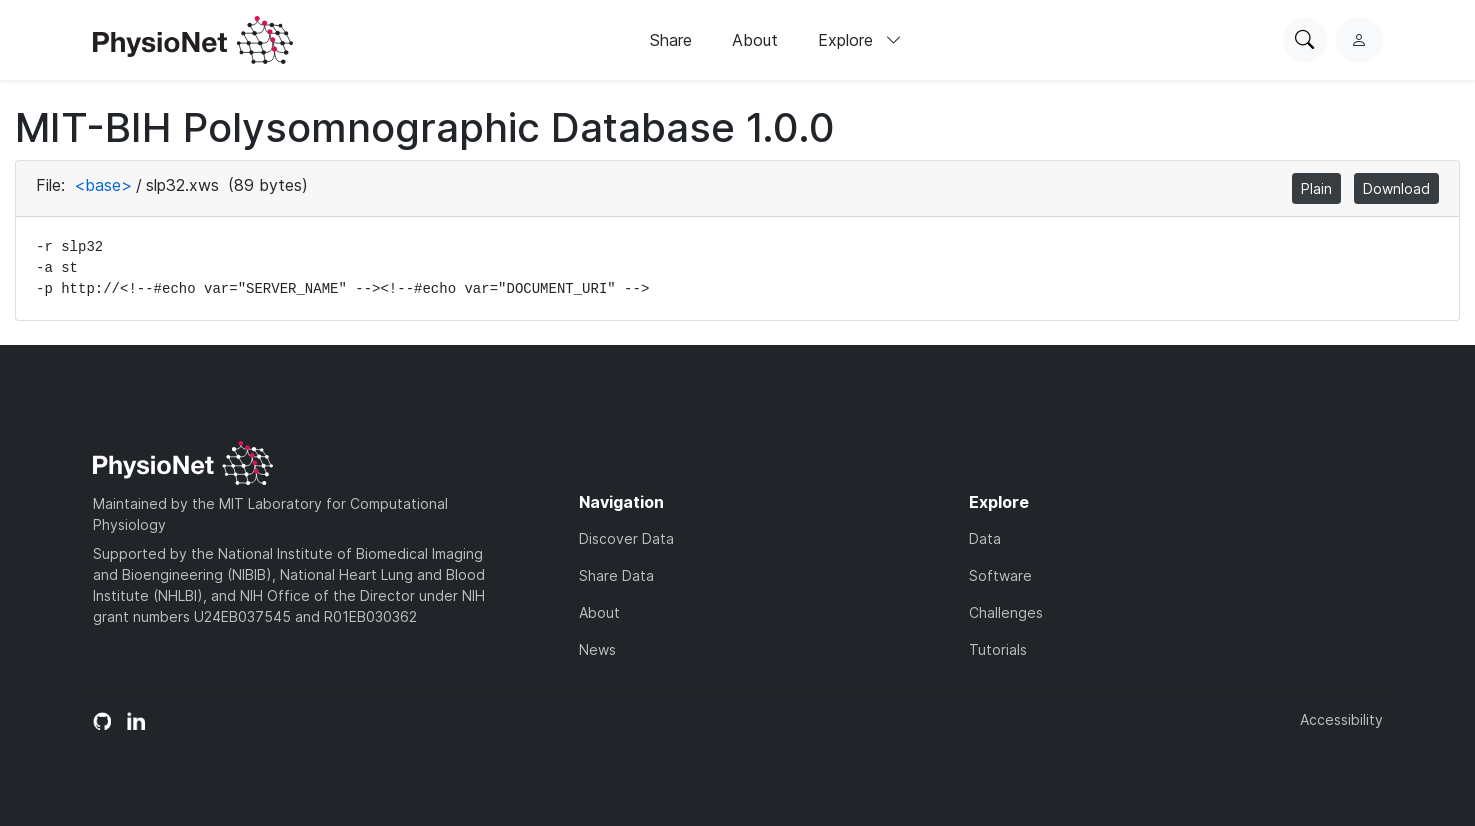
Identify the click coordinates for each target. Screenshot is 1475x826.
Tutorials (998, 649)
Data (985, 538)
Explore (860, 40)
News (597, 649)
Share (671, 40)
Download (1396, 188)
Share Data (616, 575)
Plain (1316, 188)
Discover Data (626, 538)
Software (1000, 575)
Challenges (1006, 612)
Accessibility (1341, 719)
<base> (103, 185)
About (755, 40)
